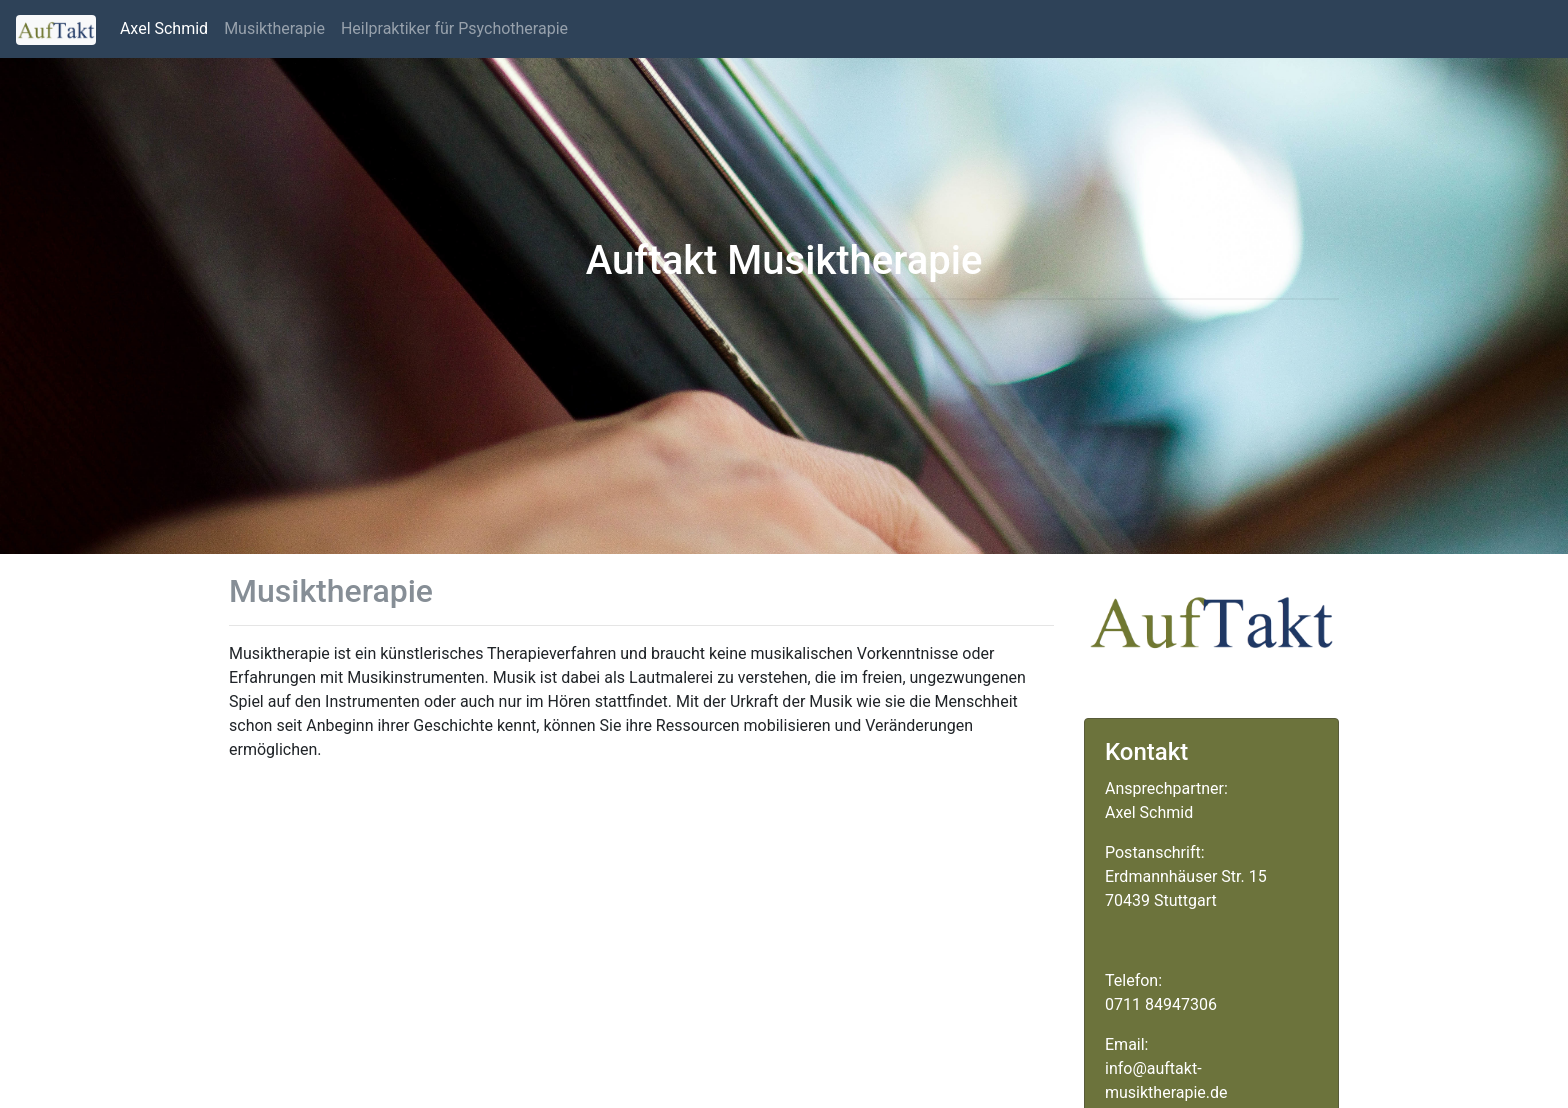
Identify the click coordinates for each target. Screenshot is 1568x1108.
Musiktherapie (274, 28)
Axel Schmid (164, 28)
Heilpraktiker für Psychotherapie (454, 28)
